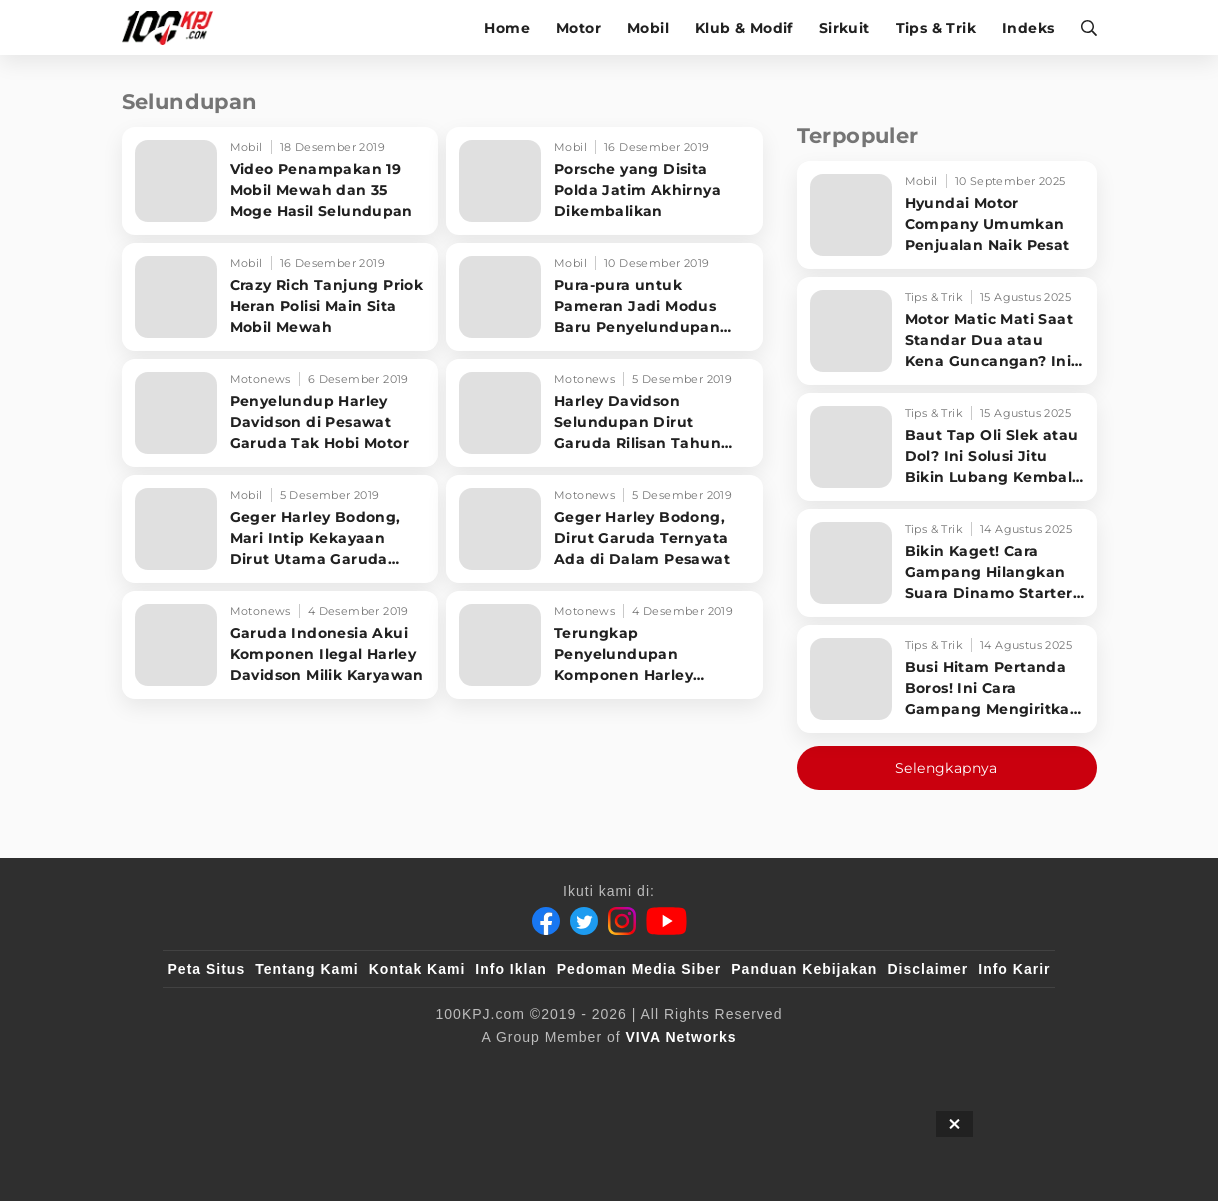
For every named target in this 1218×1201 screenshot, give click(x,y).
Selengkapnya (946, 768)
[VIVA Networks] (681, 1037)
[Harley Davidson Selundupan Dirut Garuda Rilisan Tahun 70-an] (604, 413)
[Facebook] (546, 921)
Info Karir (1014, 969)
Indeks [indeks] (1028, 28)
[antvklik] (801, 1070)
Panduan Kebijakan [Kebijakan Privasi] (804, 969)
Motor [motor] (578, 28)
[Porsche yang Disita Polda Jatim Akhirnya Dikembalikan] (604, 181)
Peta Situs (207, 969)
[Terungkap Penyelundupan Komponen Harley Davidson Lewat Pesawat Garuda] (604, 645)
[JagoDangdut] (1004, 1070)
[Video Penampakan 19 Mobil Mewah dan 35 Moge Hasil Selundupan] (280, 181)
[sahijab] (398, 1070)
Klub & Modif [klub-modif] (744, 28)
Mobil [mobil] (648, 28)
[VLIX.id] (490, 1070)
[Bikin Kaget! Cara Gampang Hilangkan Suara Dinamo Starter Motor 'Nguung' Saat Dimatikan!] (947, 563)
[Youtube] (666, 921)
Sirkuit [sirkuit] (844, 28)
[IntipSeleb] (899, 1070)
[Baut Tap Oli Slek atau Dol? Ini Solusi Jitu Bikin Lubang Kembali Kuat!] (947, 447)
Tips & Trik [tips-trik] (936, 28)
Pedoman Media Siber (639, 969)
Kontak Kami (417, 969)
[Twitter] (584, 921)
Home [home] (507, 28)
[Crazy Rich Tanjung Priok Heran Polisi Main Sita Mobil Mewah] (280, 297)
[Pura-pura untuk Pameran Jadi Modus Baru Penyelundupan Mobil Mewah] (604, 297)
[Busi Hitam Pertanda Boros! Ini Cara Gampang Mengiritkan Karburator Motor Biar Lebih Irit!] (947, 679)
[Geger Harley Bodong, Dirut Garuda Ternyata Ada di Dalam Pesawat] (604, 529)
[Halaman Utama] (174, 27)
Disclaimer (927, 969)
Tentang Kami (307, 969)
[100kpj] (316, 1070)
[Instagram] (622, 921)
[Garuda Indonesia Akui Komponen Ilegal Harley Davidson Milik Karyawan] (280, 645)
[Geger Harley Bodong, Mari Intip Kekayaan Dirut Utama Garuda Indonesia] (280, 529)
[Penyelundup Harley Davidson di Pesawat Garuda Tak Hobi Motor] (280, 413)
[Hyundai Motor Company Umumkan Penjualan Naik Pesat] (947, 215)
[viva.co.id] (221, 1070)
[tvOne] (648, 1070)
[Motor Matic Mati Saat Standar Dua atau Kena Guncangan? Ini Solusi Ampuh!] (947, 331)
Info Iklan (510, 969)
